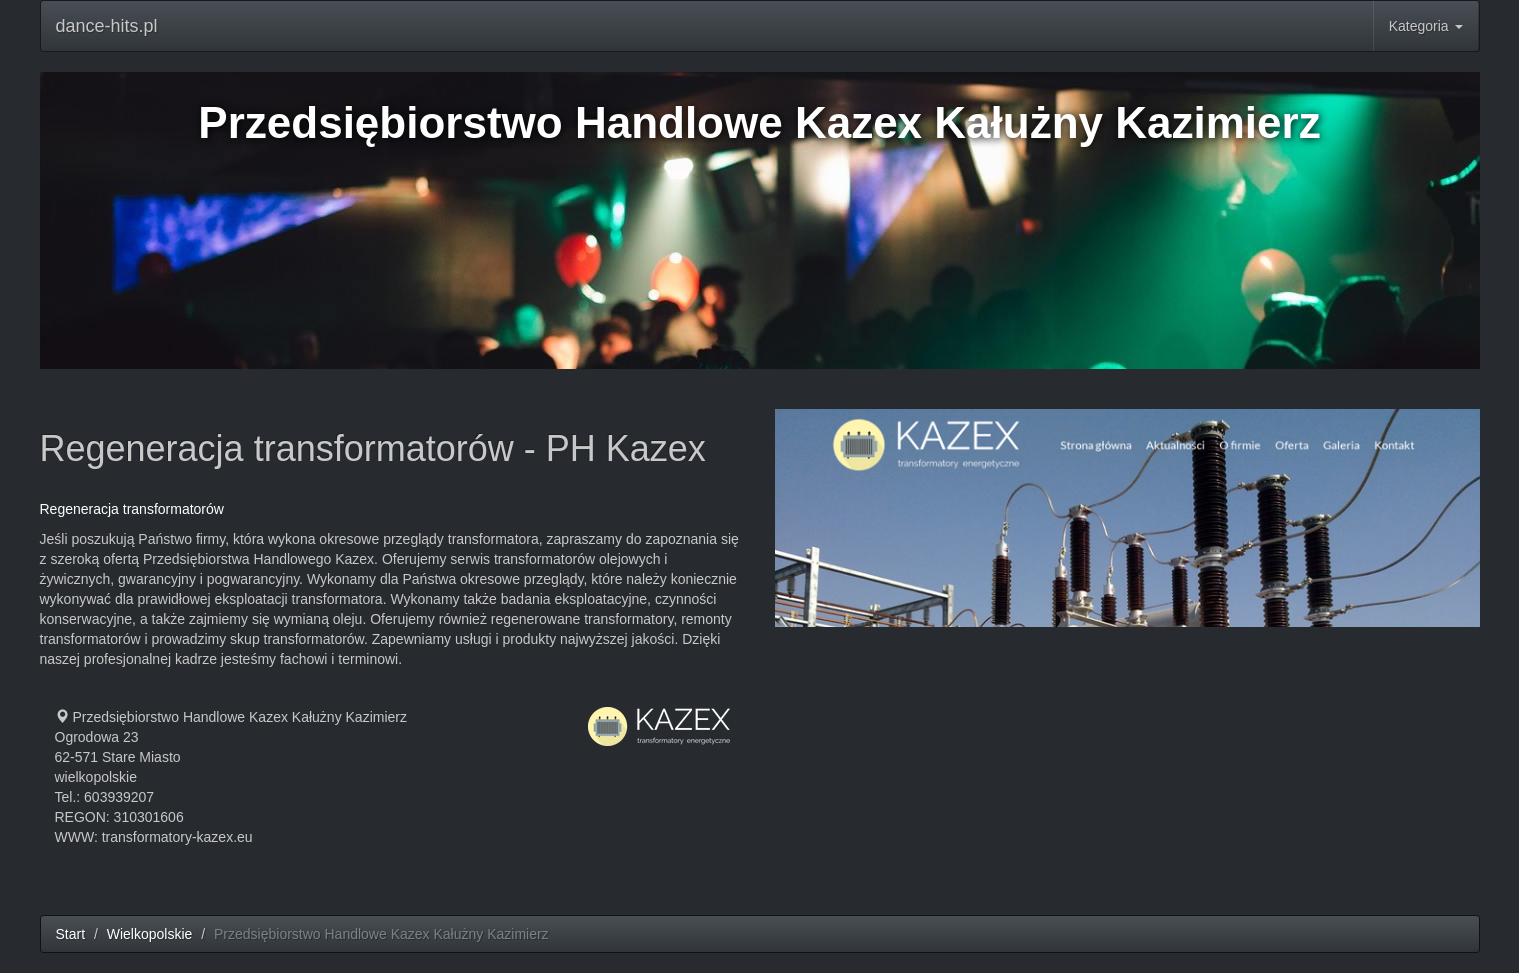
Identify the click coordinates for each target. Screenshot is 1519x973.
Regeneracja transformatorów (132, 509)
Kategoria (1426, 26)
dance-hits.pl (107, 26)
